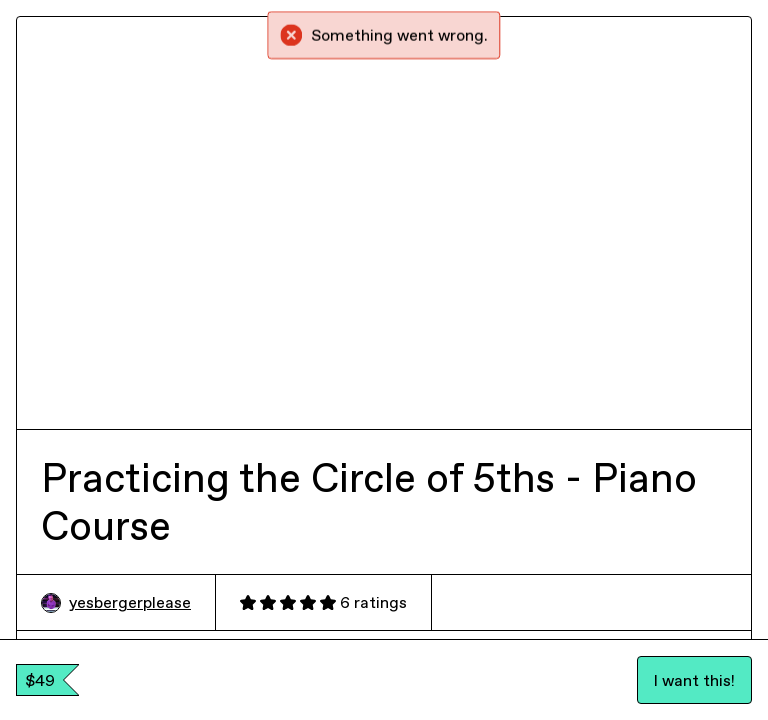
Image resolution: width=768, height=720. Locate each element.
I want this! (694, 680)
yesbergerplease (116, 602)
